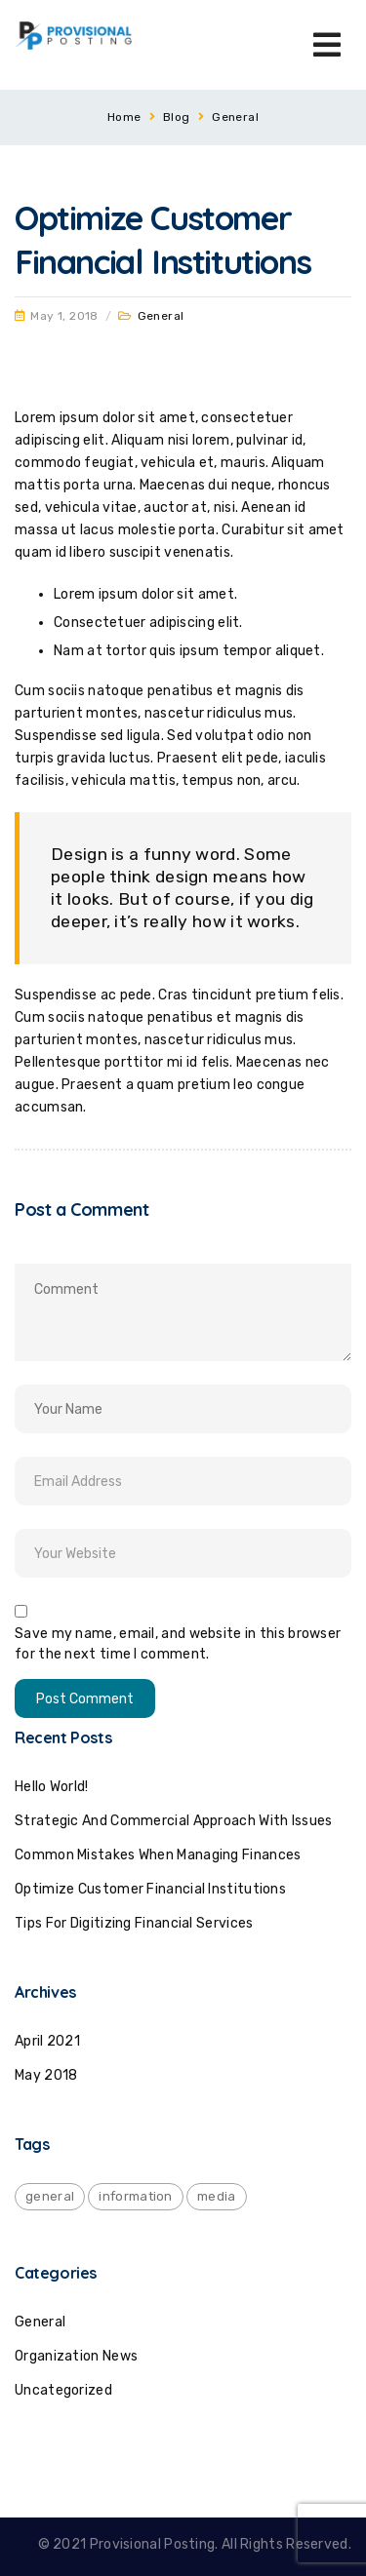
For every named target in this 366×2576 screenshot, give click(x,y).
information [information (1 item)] (135, 2196)
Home (124, 117)
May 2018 (46, 2075)
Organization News (76, 2356)
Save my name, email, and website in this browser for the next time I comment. (178, 1643)
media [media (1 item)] (216, 2196)
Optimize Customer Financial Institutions (150, 1889)
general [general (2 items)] (49, 2196)
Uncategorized (63, 2390)
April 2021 (47, 2041)
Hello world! (52, 1786)
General (235, 117)
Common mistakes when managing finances (158, 1855)
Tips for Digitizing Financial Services (134, 1923)
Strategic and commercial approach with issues (174, 1821)
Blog (176, 117)
